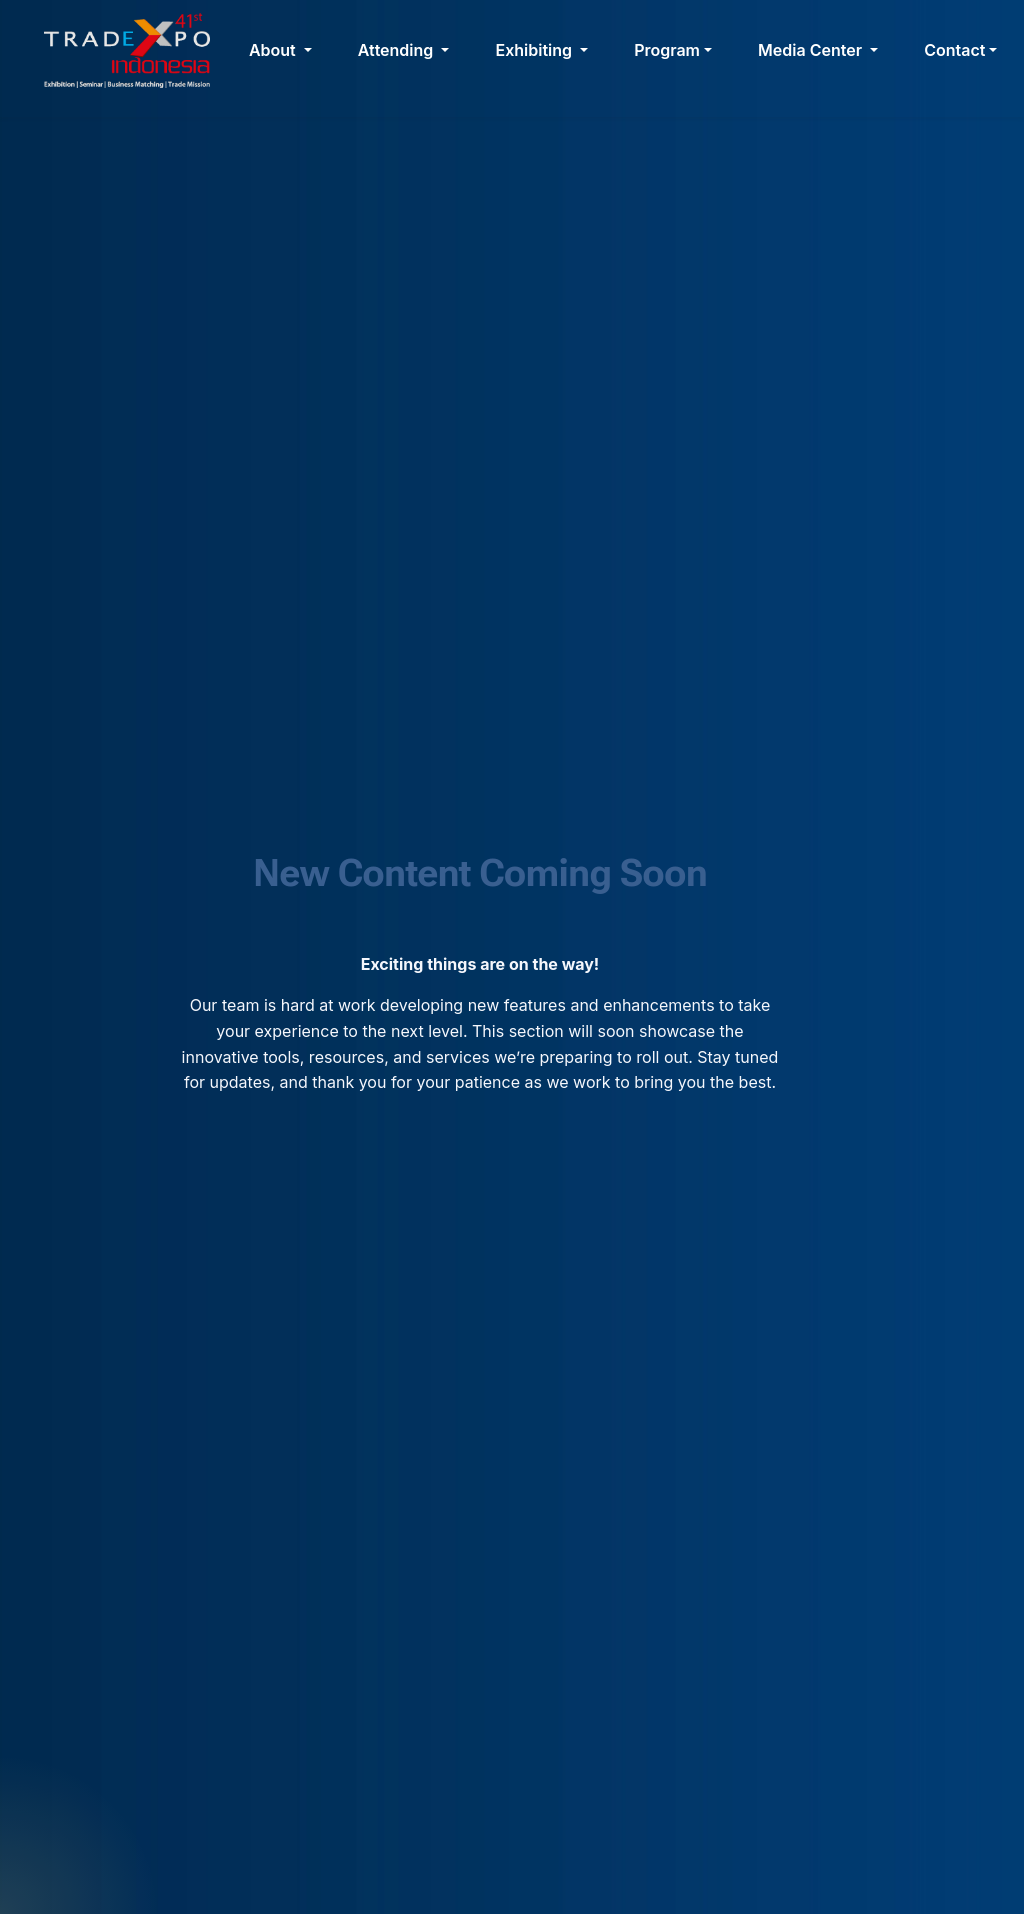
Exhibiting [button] (535, 50)
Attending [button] (398, 50)
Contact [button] (954, 50)
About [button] (274, 50)
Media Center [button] (812, 50)
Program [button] (667, 50)
